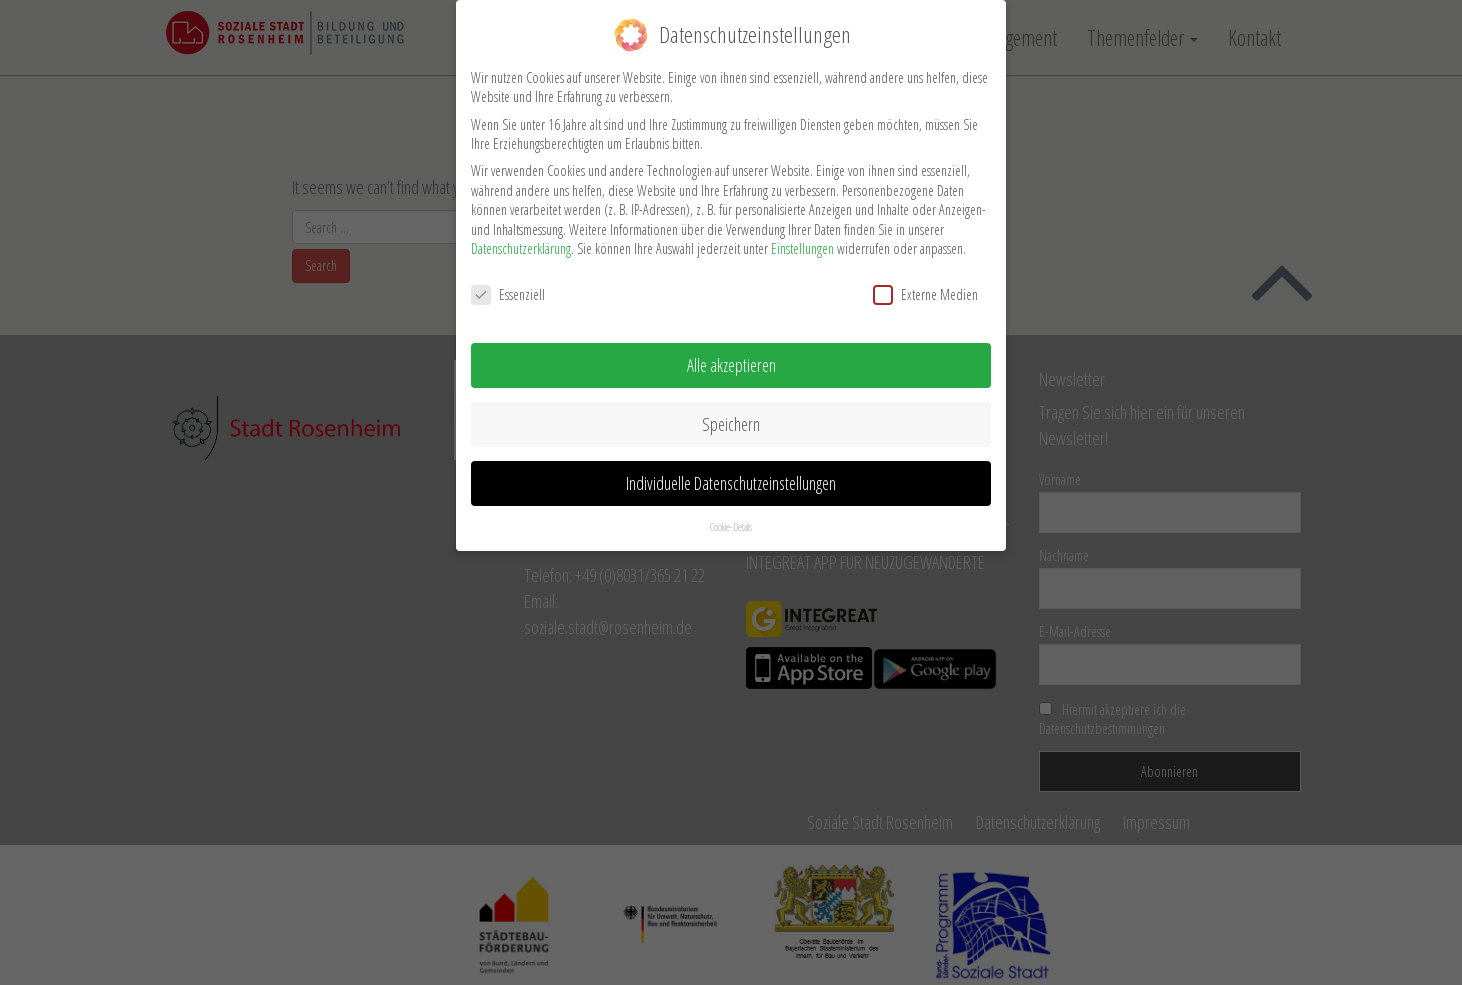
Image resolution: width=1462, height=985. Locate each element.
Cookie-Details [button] (731, 515)
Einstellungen (802, 237)
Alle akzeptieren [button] (731, 354)
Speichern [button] (731, 413)
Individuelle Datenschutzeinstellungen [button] (731, 472)
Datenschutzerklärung (521, 237)
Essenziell (508, 283)
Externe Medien (925, 283)
